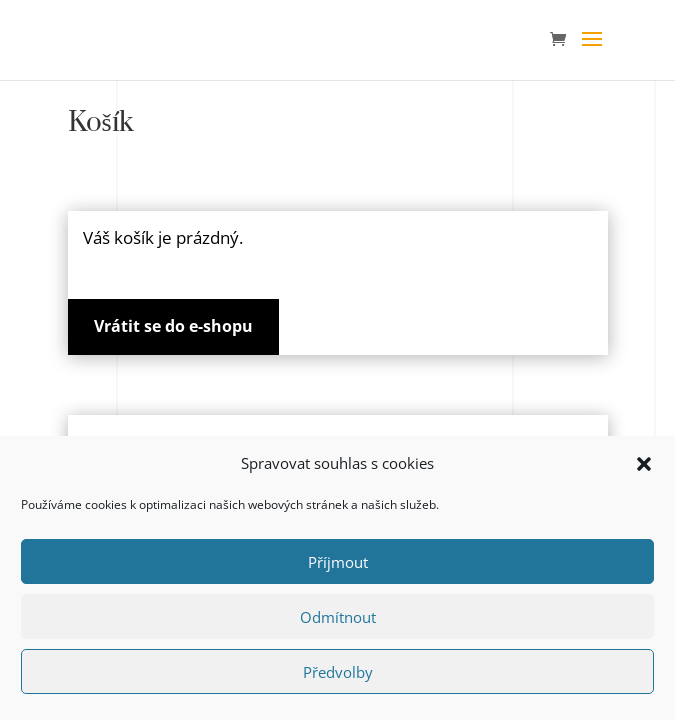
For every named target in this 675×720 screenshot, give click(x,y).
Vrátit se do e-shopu (173, 326)
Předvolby (338, 672)
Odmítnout (338, 617)
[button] (644, 464)
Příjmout (338, 562)
